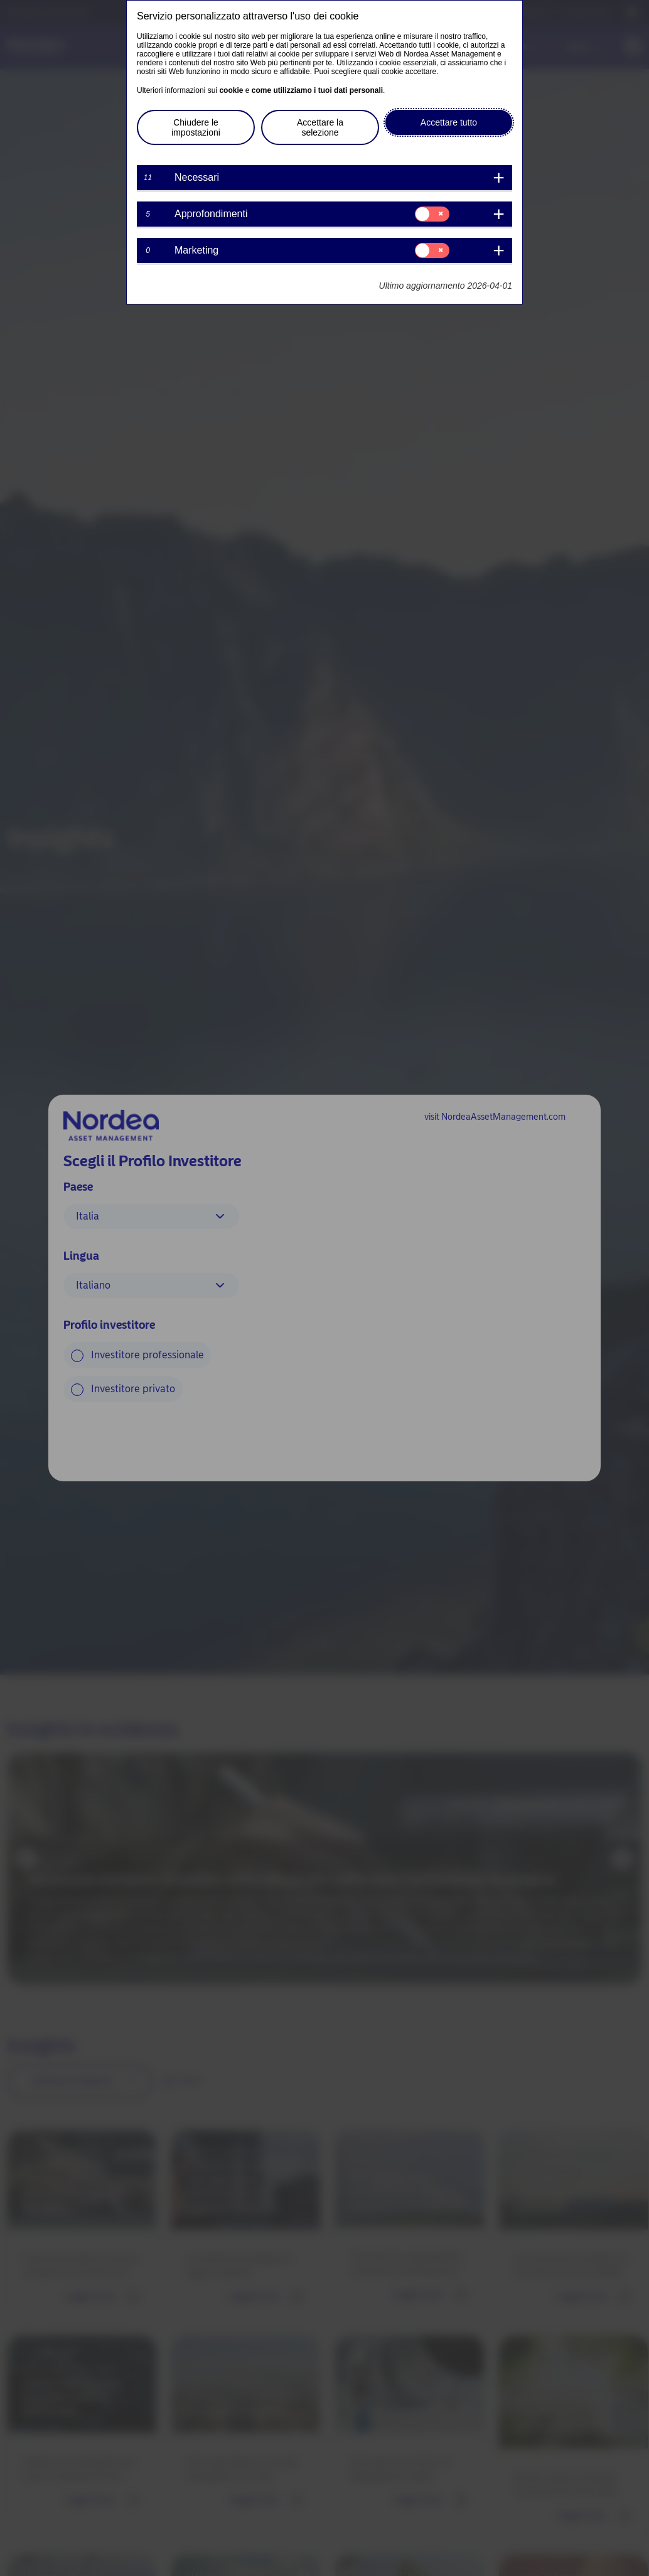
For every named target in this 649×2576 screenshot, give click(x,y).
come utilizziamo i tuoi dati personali (317, 90)
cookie (231, 90)
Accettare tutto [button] (449, 122)
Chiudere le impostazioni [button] (195, 127)
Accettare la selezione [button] (320, 127)
